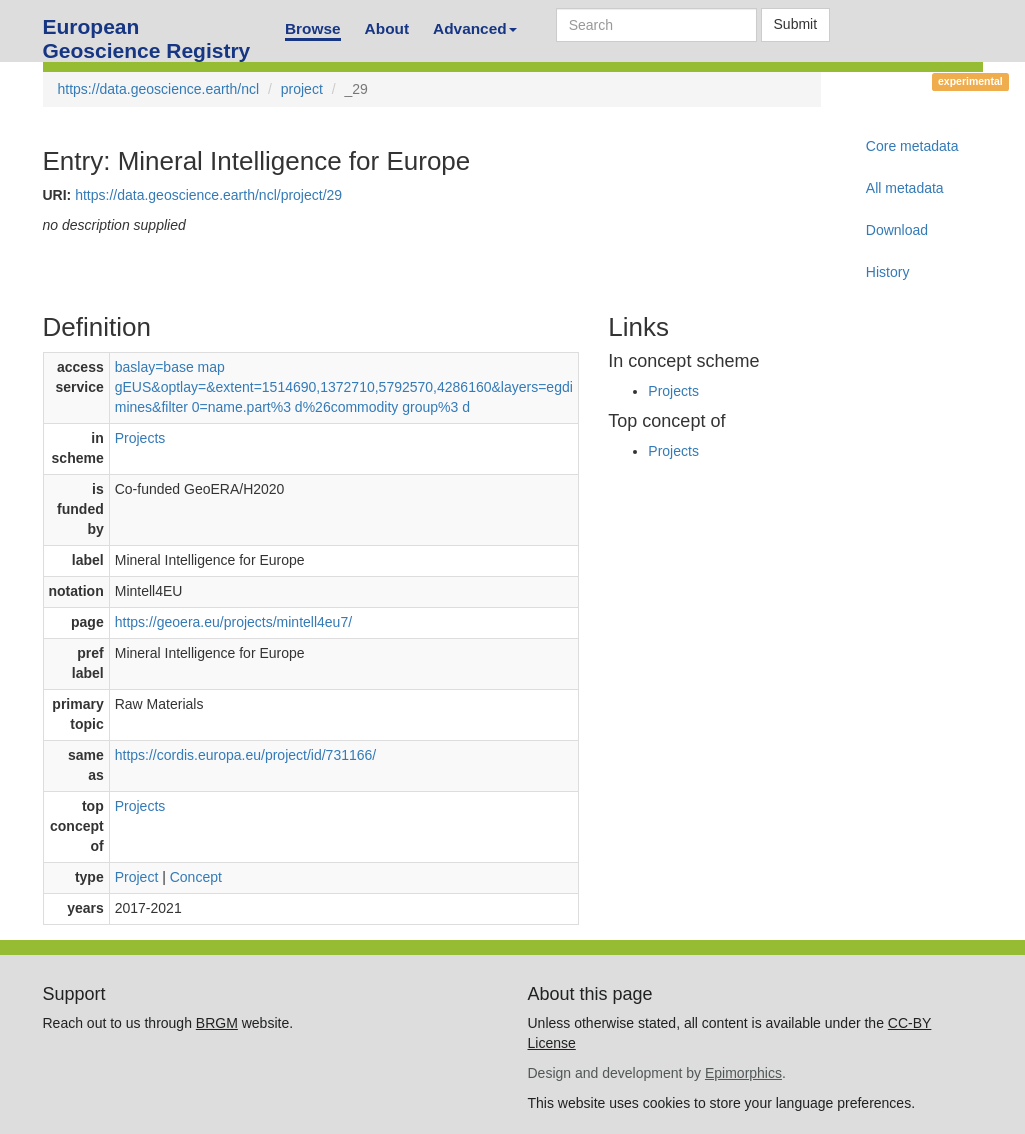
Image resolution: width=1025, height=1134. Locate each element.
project (302, 89)
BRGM (217, 1023)
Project (137, 877)
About (387, 28)
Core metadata (912, 146)
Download (897, 230)
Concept (196, 877)
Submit (796, 24)
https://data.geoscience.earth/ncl (159, 89)
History (888, 272)
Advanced (475, 28)
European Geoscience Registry (147, 32)
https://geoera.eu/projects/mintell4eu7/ (233, 622)
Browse (313, 28)
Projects (140, 438)
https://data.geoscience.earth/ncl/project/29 (208, 195)
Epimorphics (743, 1073)
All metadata (905, 188)
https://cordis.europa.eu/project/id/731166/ (246, 755)
